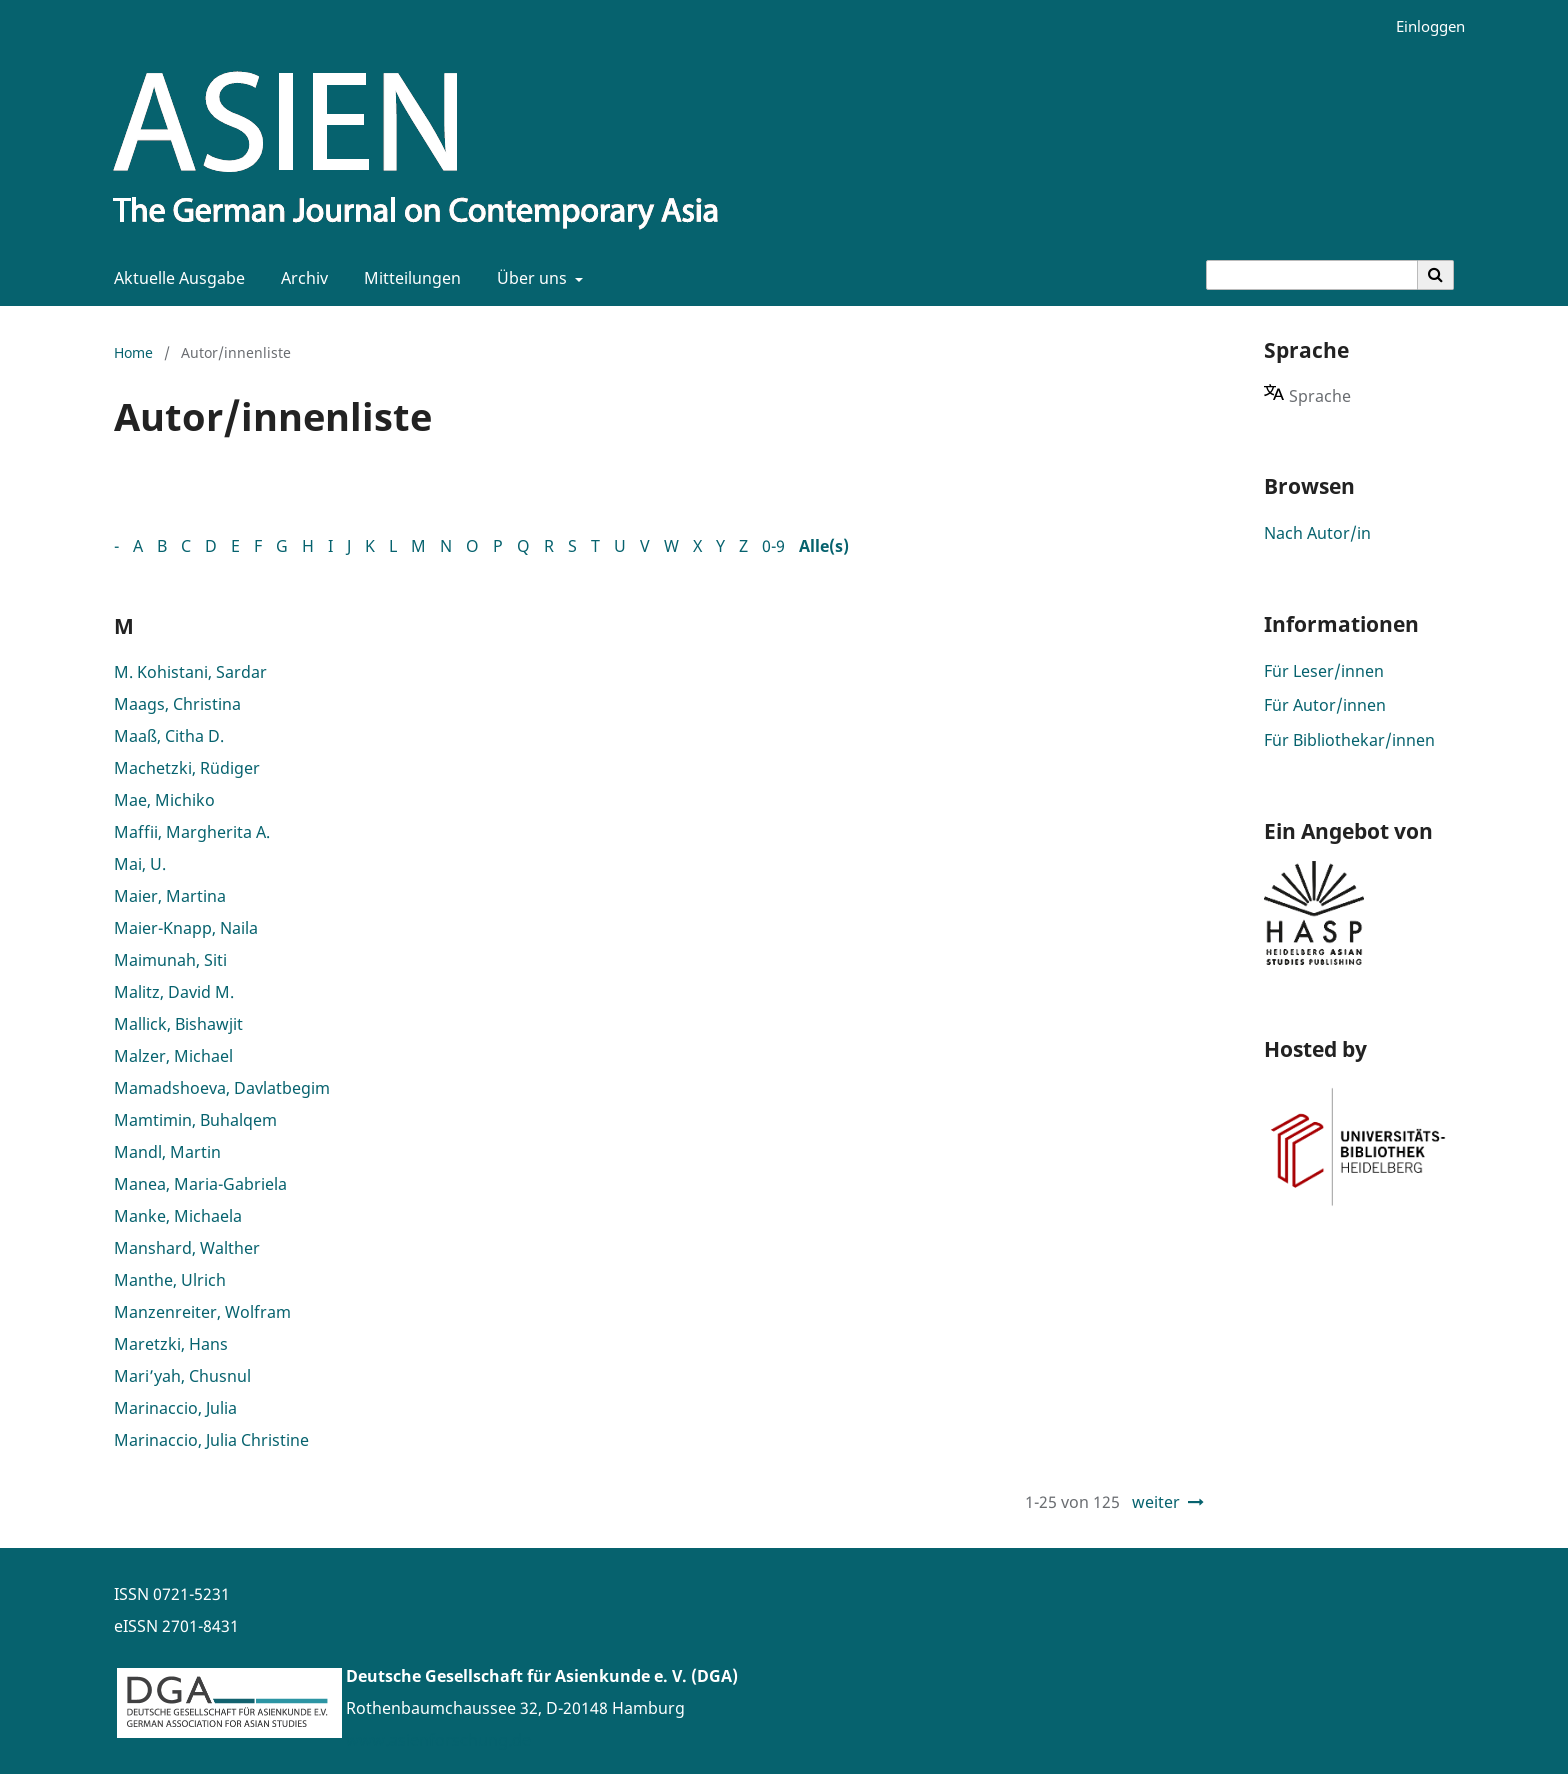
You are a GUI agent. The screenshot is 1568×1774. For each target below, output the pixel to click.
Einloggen (1423, 26)
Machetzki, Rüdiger (187, 768)
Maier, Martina (170, 896)
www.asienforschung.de (438, 1740)
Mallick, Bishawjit (178, 1024)
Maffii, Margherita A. (192, 832)
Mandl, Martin (167, 1152)
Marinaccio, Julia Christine (211, 1440)
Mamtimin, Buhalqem (195, 1120)
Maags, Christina (177, 704)
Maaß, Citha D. (169, 736)
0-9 (773, 546)
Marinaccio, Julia (175, 1408)
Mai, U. (140, 864)
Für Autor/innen (1325, 705)
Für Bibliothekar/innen (1349, 740)
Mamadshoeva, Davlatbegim (222, 1088)
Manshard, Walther (187, 1248)
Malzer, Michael (173, 1056)
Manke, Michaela (178, 1216)
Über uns (530, 278)
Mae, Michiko (164, 800)
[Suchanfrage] (1312, 275)
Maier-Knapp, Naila (186, 928)
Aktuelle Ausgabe (175, 278)
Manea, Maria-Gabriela (200, 1184)
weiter (1156, 1502)
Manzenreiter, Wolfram (202, 1312)
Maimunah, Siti (170, 960)
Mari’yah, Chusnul (182, 1376)
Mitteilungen (408, 278)
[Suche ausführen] (1436, 275)
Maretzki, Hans (171, 1344)
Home (133, 352)
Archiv (300, 278)
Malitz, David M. (174, 992)
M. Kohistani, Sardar (190, 672)
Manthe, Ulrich (170, 1280)
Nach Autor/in (1317, 533)
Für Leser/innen (1324, 671)
